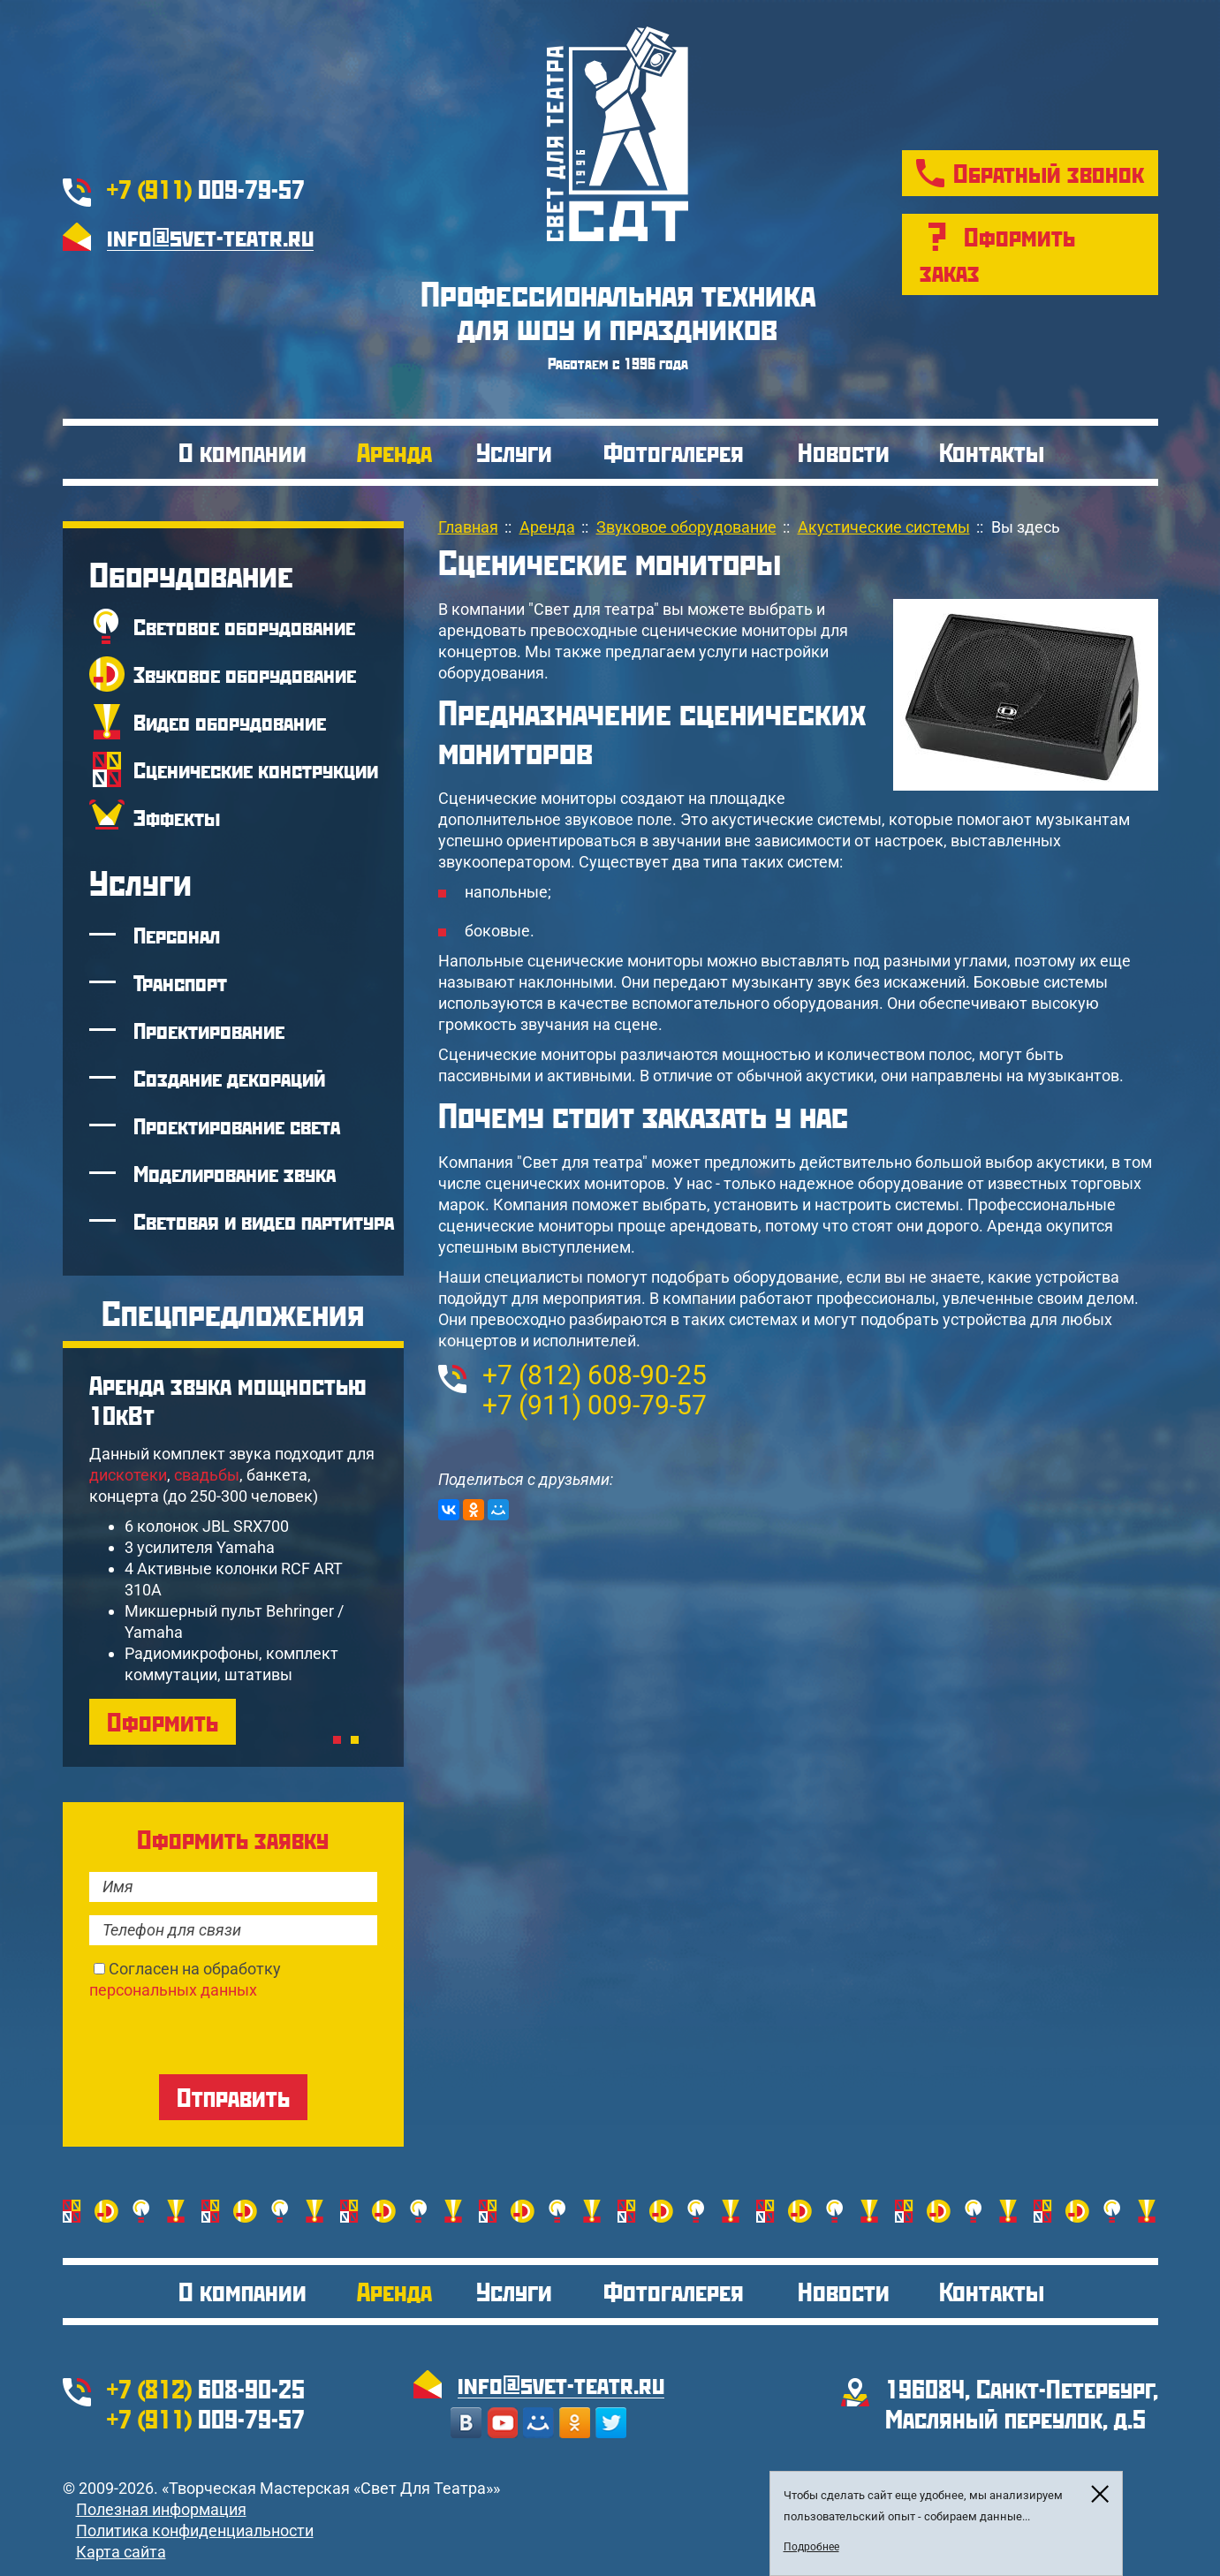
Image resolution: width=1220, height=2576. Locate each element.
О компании (242, 452)
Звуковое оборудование (244, 674)
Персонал (176, 934)
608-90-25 (594, 1375)
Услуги (514, 452)
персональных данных (173, 1990)
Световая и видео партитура (263, 1220)
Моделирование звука (234, 1173)
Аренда (394, 452)
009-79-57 (206, 188)
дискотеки (128, 1475)
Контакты (991, 452)
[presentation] (223, 2035)
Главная (468, 527)
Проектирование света (236, 1125)
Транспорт (180, 982)
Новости (844, 452)
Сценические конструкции (255, 769)
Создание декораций (229, 1077)
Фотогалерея (673, 452)
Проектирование (208, 1030)
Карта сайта (121, 2551)
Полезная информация (161, 2509)
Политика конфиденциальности (195, 2530)
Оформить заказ (997, 254)
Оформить (162, 1721)
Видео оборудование (229, 721)
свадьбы (206, 1475)
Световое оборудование (244, 626)
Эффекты (176, 817)
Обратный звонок (1048, 172)
